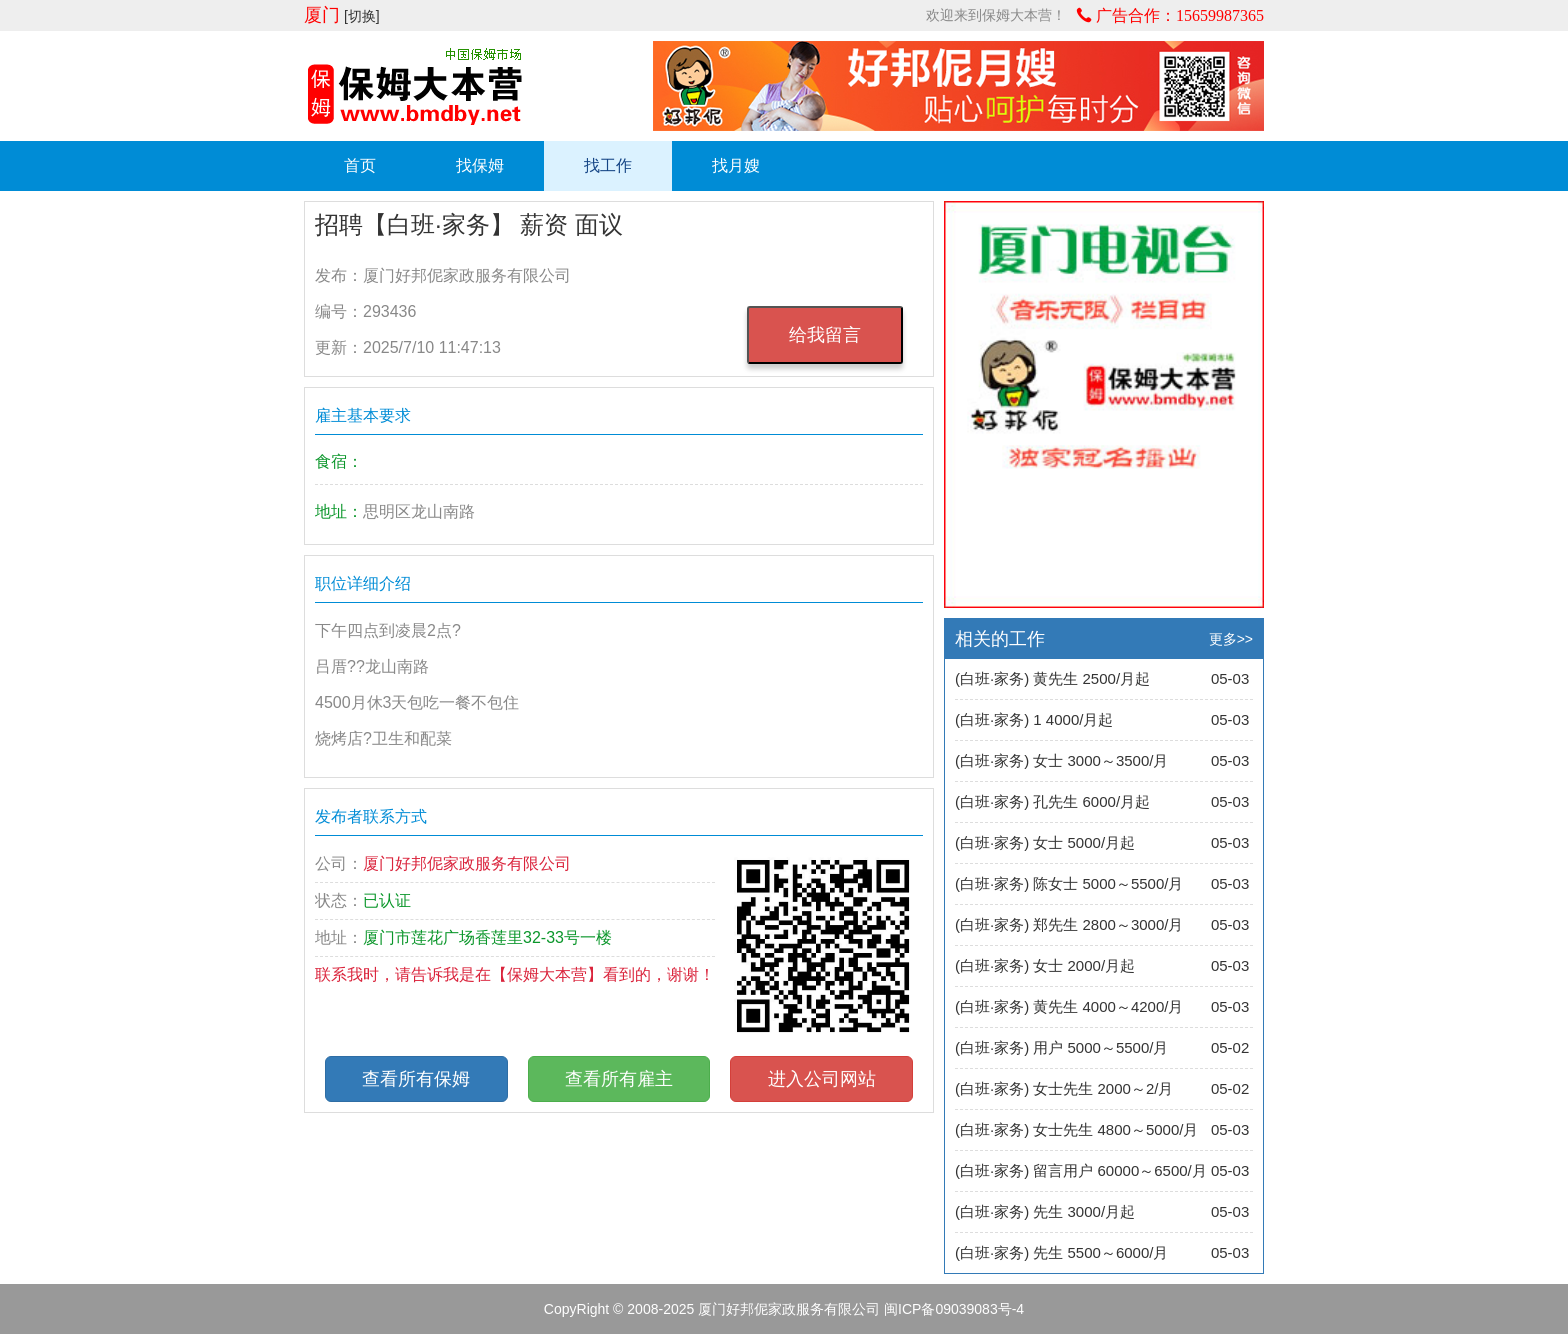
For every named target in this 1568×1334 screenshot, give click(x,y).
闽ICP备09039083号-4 (954, 1309)
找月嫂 (736, 165)
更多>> (1231, 639)
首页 (360, 165)
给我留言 (825, 335)
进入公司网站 (822, 1079)
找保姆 (480, 165)
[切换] (362, 16)
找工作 (608, 165)
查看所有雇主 (619, 1079)
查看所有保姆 (416, 1079)
